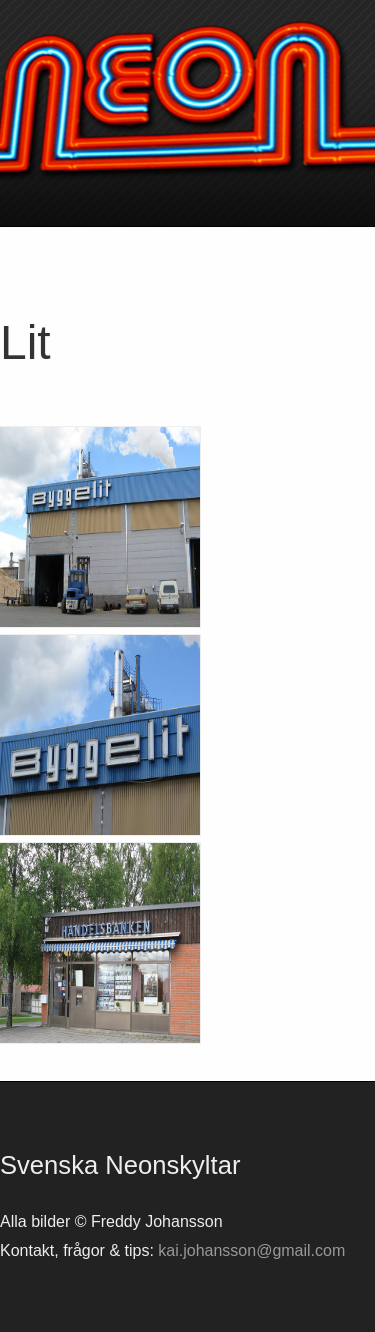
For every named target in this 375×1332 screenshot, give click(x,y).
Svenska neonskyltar (187, 100)
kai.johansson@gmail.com (251, 1250)
